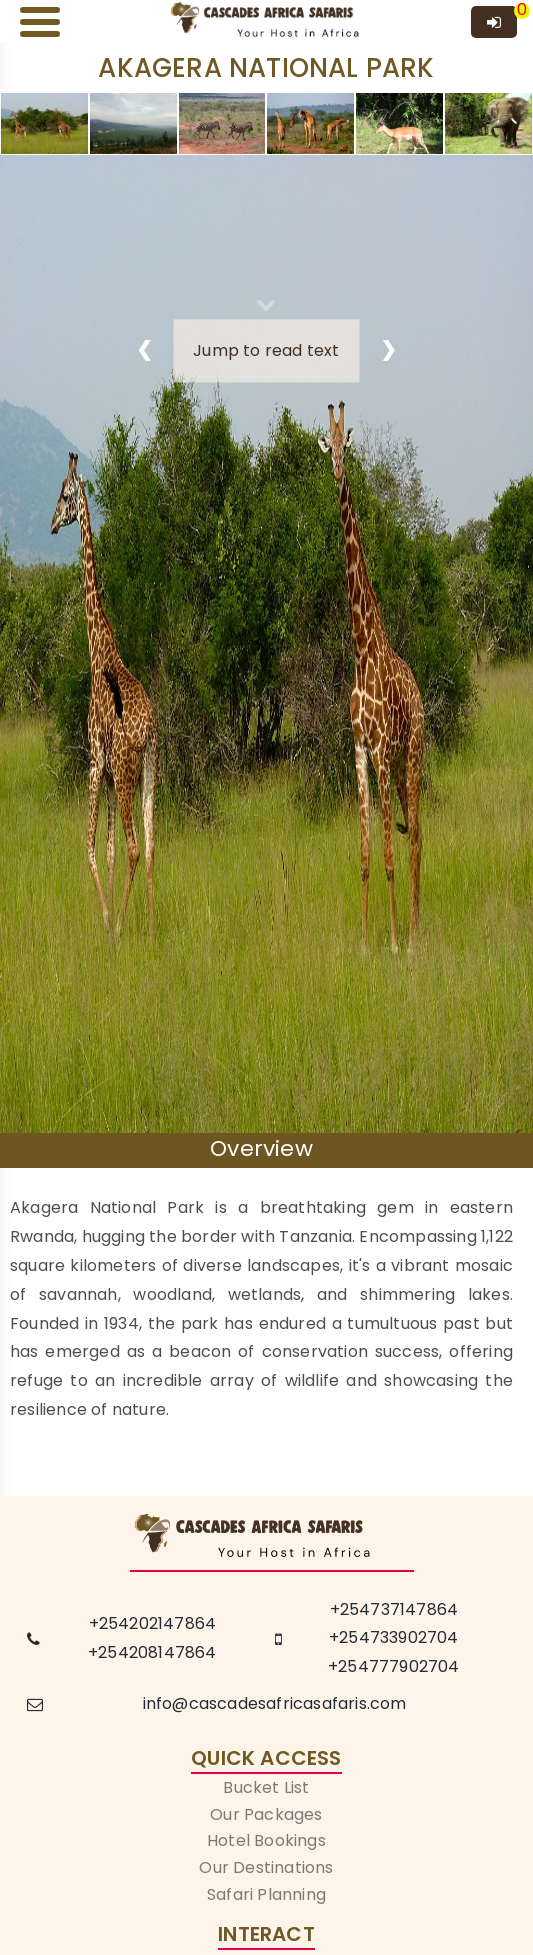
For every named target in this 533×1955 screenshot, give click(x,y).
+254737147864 (394, 1609)
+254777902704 (394, 1666)
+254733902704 (394, 1637)
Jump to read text (266, 350)
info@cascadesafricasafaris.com (275, 1703)
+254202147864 (153, 1623)
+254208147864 (152, 1652)
